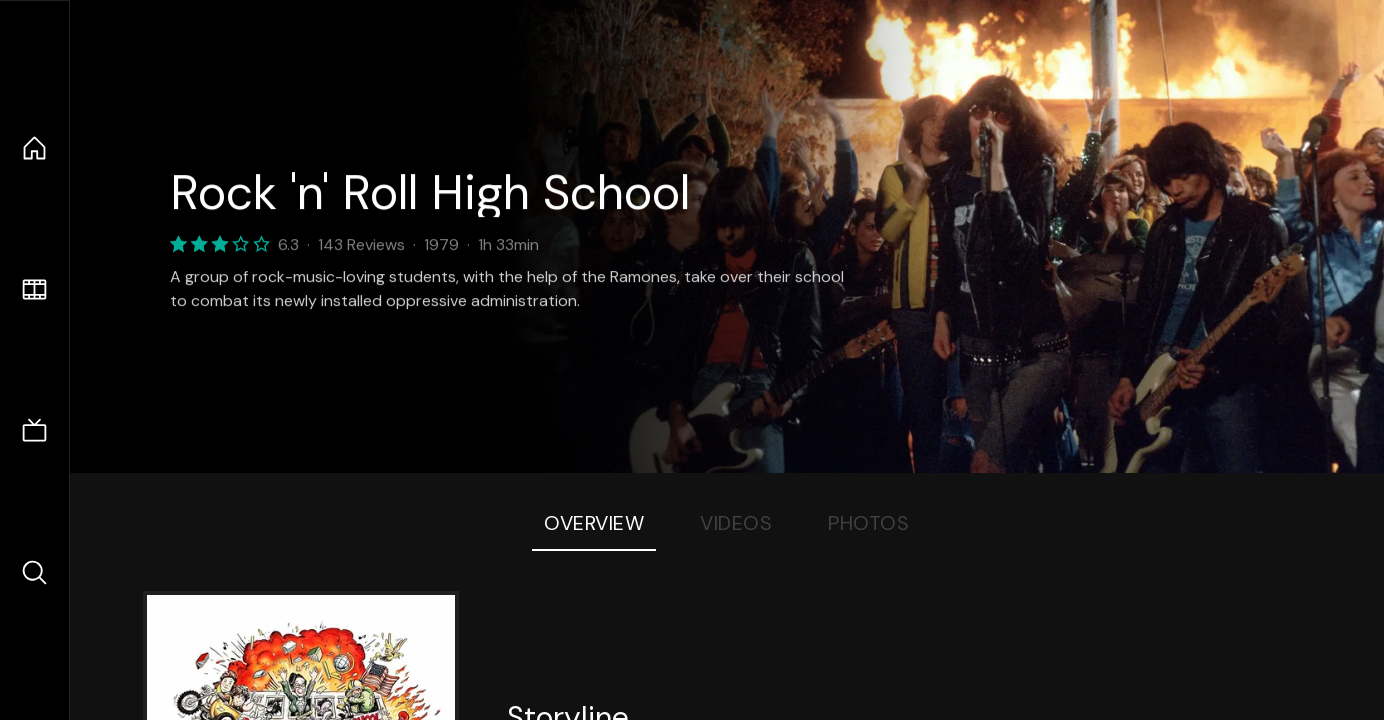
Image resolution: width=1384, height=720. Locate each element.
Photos (868, 523)
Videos (736, 523)
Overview (594, 523)
